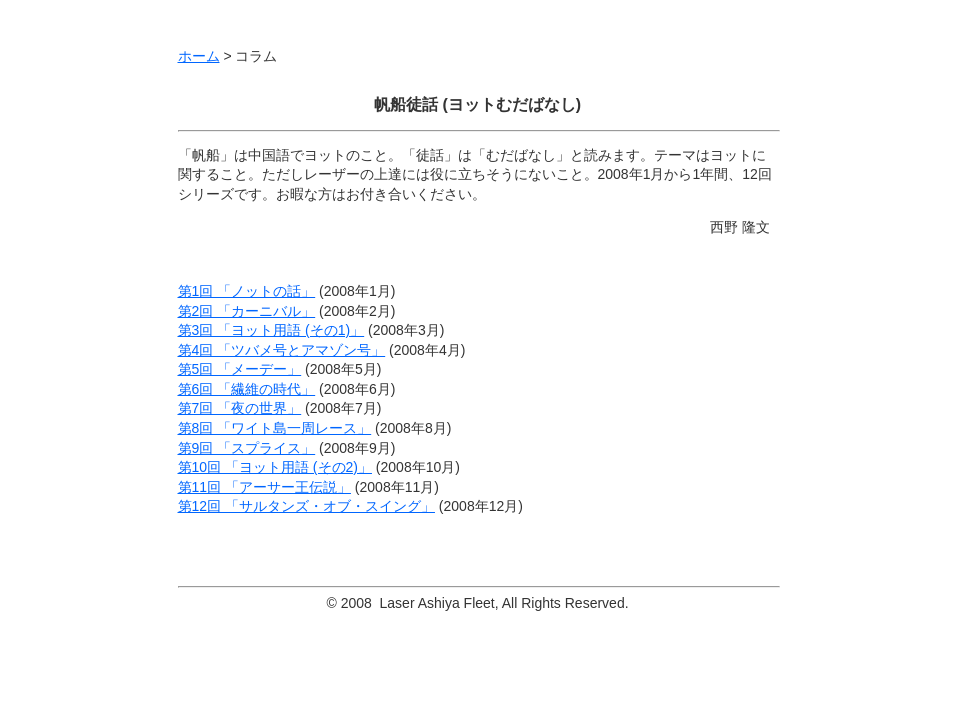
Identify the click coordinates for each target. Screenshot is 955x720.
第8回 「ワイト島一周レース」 (275, 428)
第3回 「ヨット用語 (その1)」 (271, 330)
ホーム (199, 56)
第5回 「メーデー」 (240, 369)
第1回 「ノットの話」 (247, 291)
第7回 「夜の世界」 (240, 408)
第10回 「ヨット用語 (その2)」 (275, 467)
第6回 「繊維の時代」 (247, 389)
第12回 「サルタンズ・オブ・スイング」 (306, 506)
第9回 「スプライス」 (247, 448)
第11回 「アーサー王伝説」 (264, 487)
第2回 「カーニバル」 (247, 311)
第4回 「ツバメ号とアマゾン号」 (282, 350)
